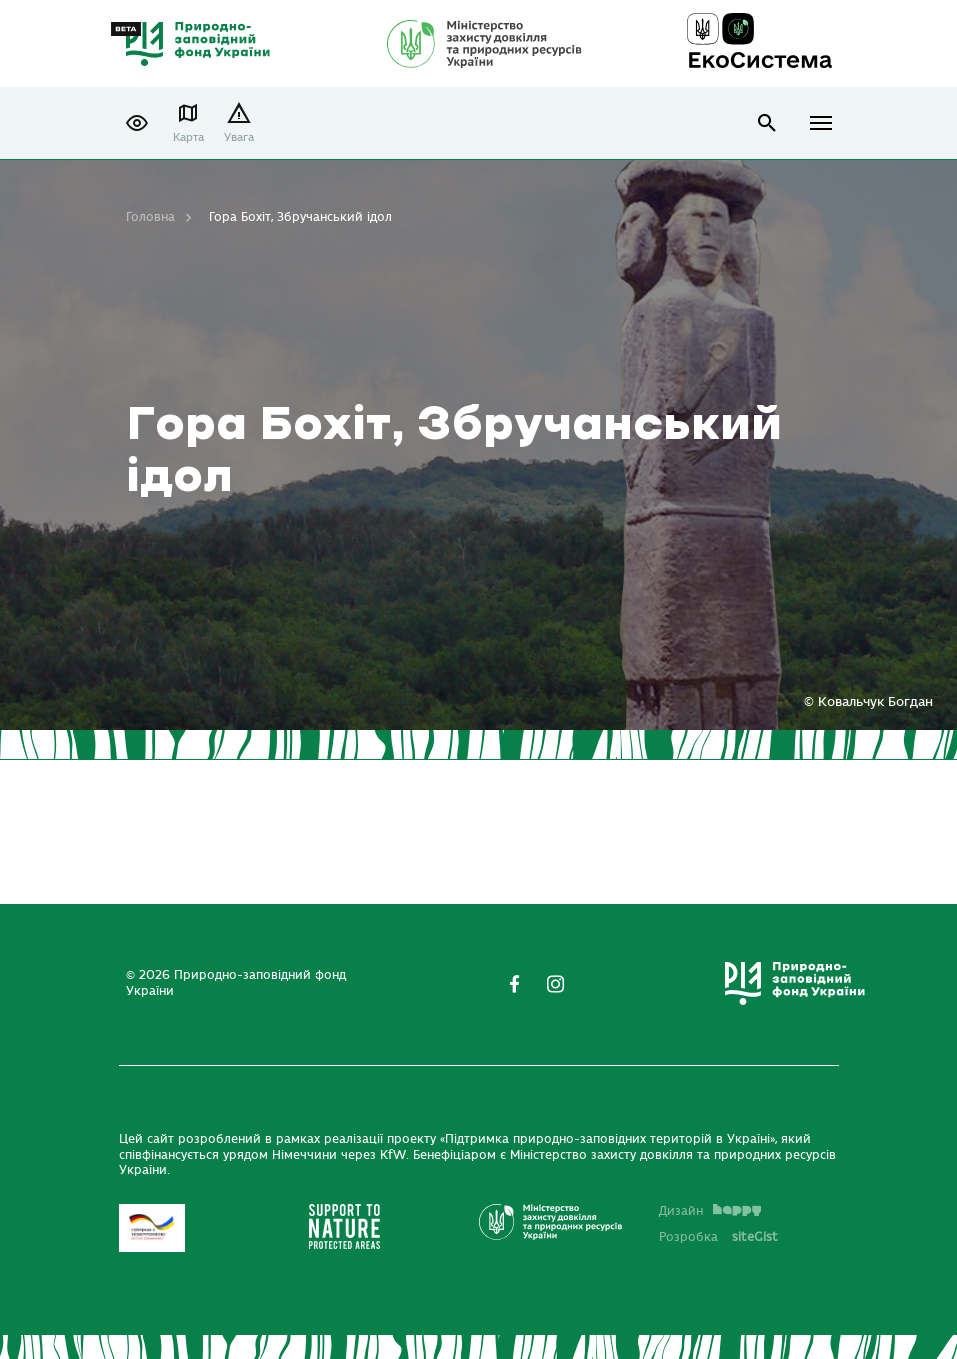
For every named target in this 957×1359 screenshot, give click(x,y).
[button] (137, 123)
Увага (239, 137)
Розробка (718, 1237)
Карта (188, 137)
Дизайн (710, 1211)
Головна (150, 217)
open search (767, 123)
